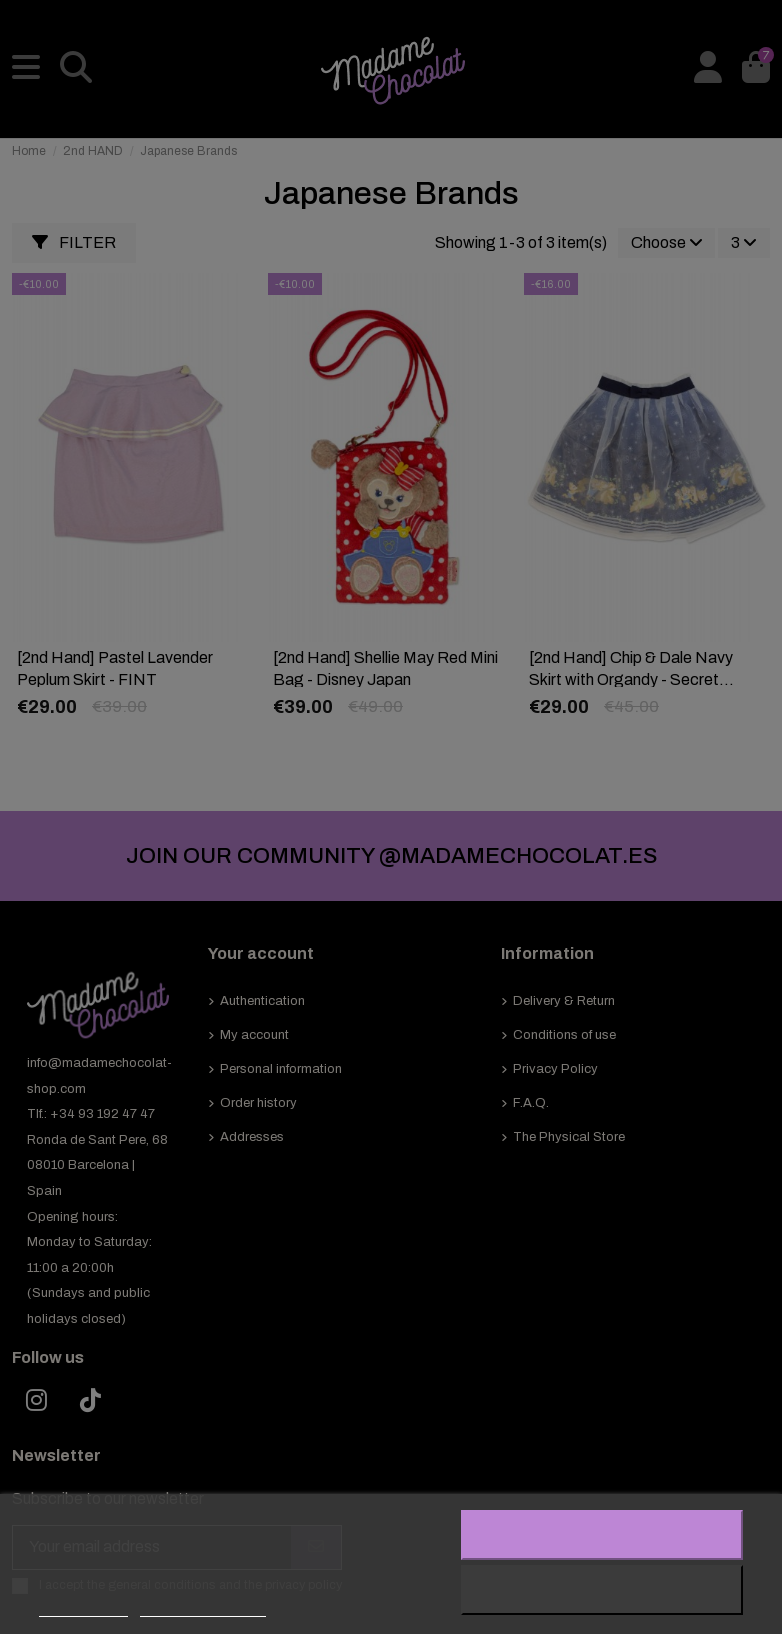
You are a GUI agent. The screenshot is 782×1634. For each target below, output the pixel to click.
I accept (602, 1535)
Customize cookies (203, 1607)
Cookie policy (83, 1607)
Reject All (602, 1590)
